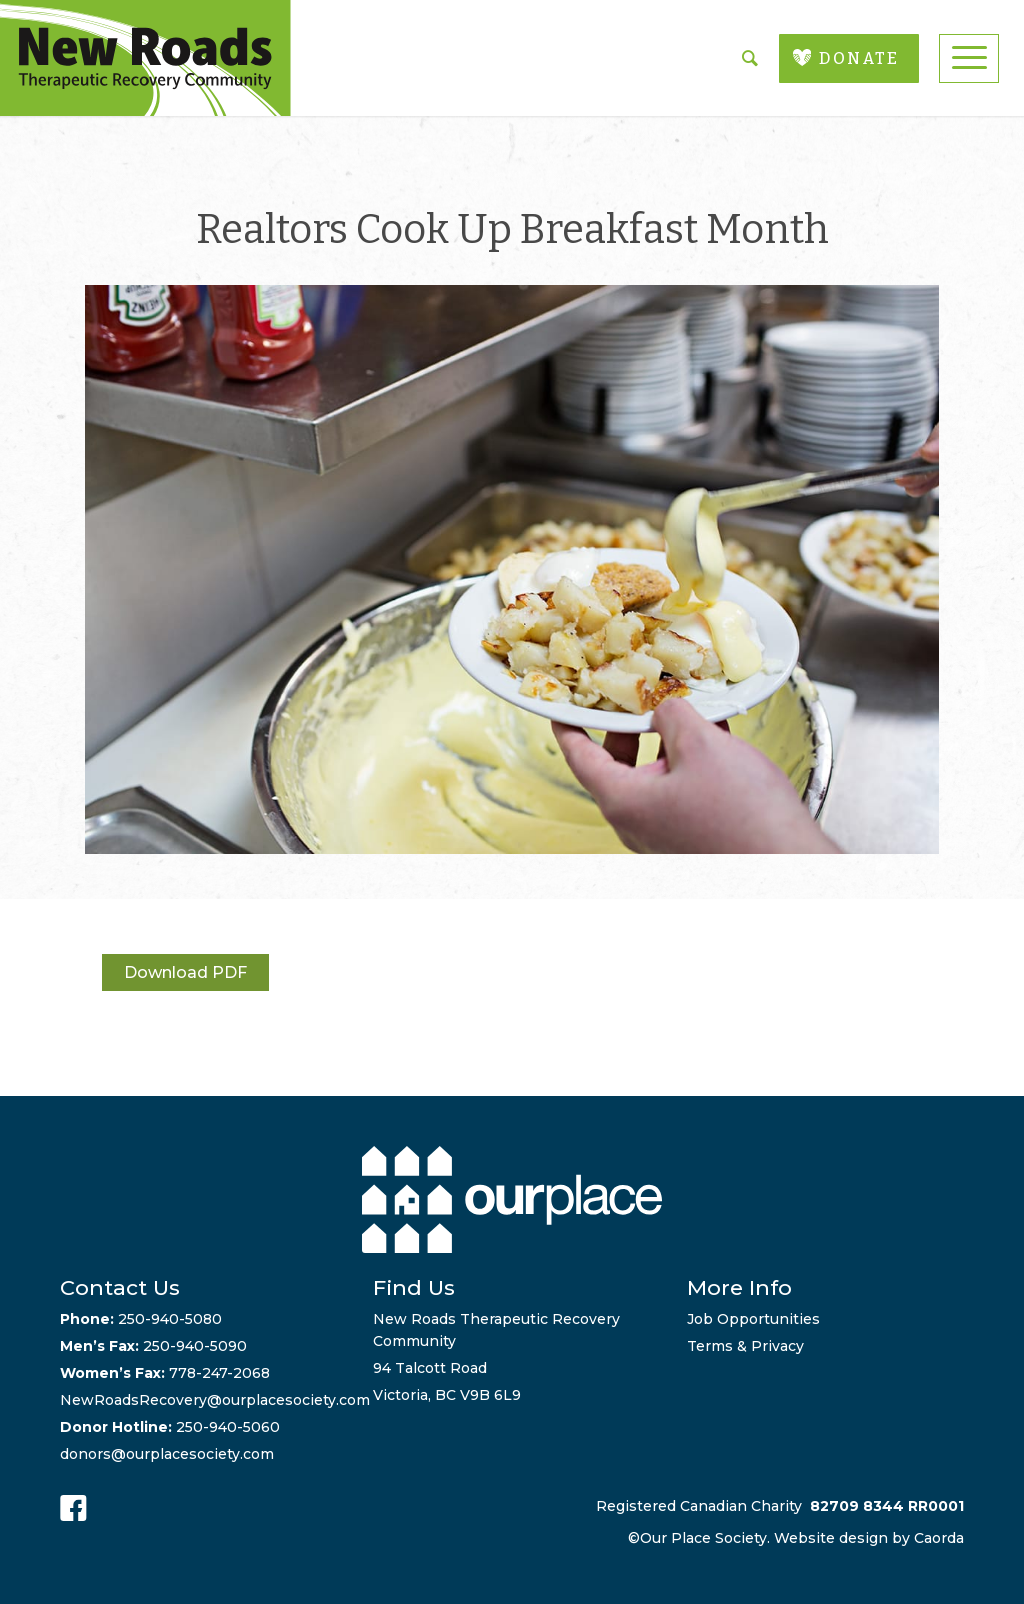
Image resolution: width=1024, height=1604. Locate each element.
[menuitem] (969, 58)
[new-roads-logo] (145, 58)
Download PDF (185, 972)
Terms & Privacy (745, 1346)
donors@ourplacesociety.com (167, 1454)
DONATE (859, 58)
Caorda (939, 1538)
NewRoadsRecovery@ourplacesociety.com (215, 1400)
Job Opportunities (753, 1319)
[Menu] (969, 58)
